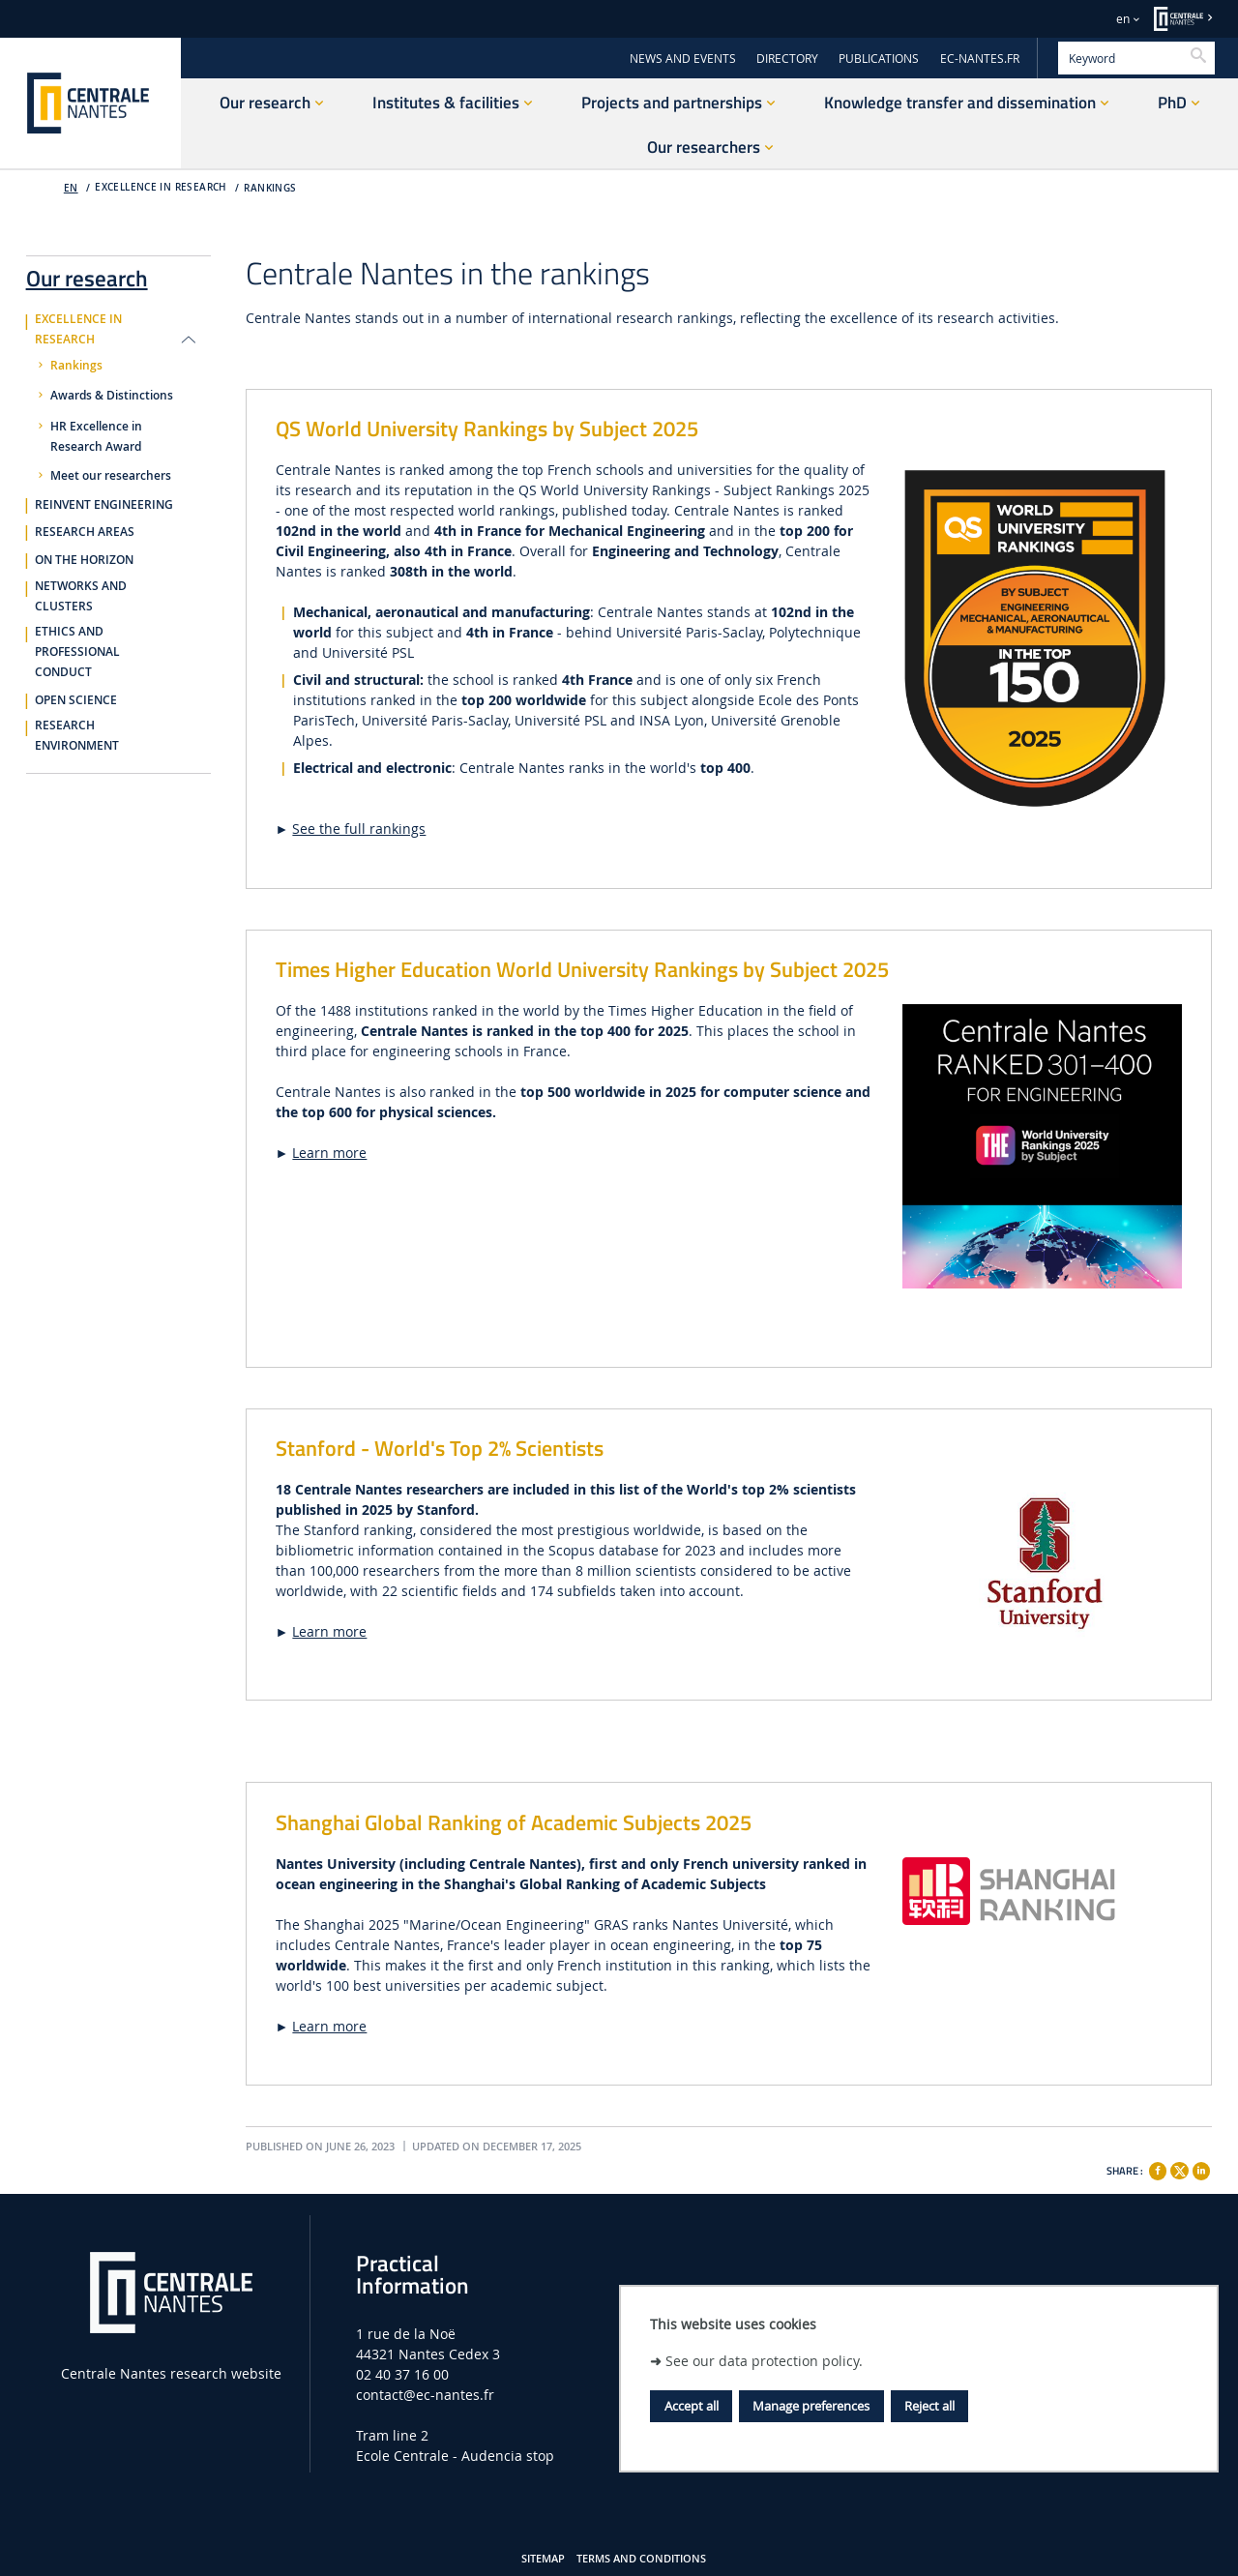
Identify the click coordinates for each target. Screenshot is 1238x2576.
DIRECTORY (787, 58)
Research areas (84, 532)
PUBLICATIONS (879, 58)
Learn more (329, 1152)
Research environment (77, 736)
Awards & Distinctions (111, 395)
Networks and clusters (81, 596)
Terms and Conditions (641, 2558)
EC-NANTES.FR (979, 58)
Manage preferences (811, 2405)
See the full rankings (359, 828)
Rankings (270, 188)
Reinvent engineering (104, 505)
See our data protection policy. (764, 2361)
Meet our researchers (110, 476)
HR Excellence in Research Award (96, 437)
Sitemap (543, 2558)
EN (71, 188)
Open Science (76, 700)
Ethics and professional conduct (77, 652)
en (1123, 19)
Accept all (691, 2405)
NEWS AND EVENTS (683, 58)
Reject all (929, 2405)
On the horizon (84, 560)
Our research (87, 274)
